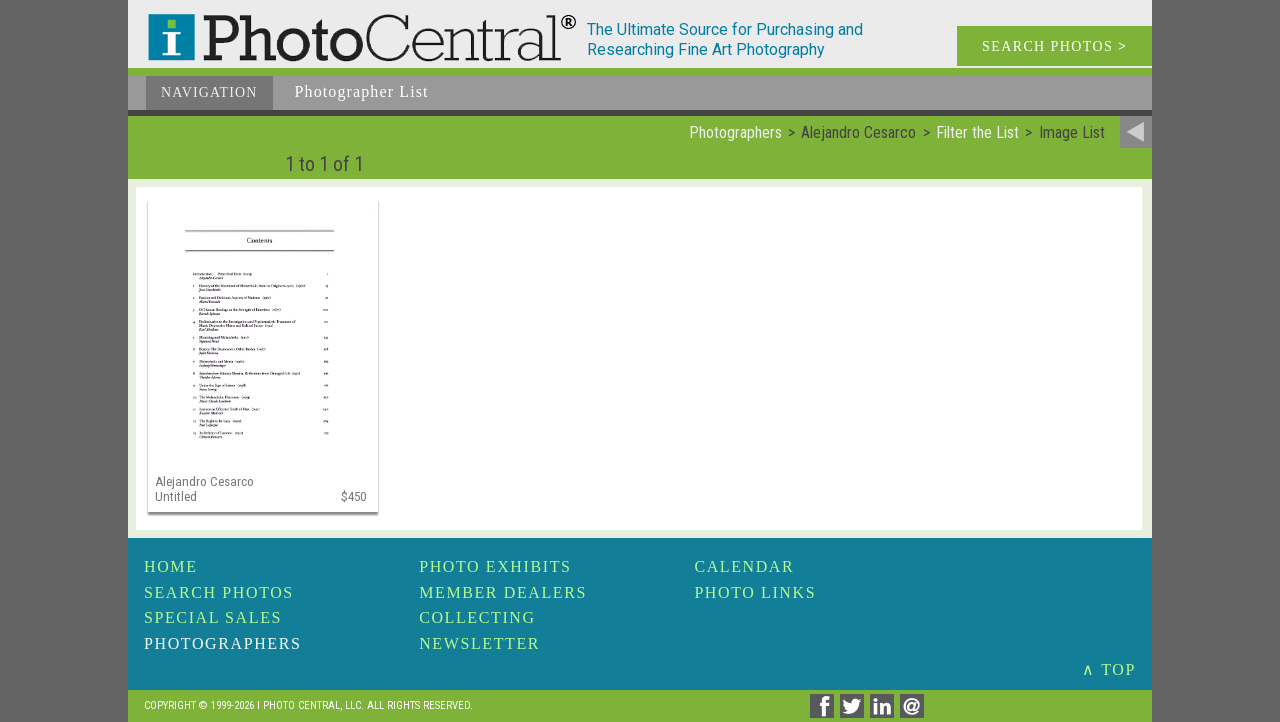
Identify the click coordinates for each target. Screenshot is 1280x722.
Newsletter (479, 643)
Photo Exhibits (495, 566)
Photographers (222, 643)
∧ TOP (1109, 669)
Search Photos (219, 592)
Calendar (744, 566)
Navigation (209, 92)
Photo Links (755, 592)
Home (171, 566)
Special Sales (213, 617)
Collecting (477, 617)
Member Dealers (503, 592)
